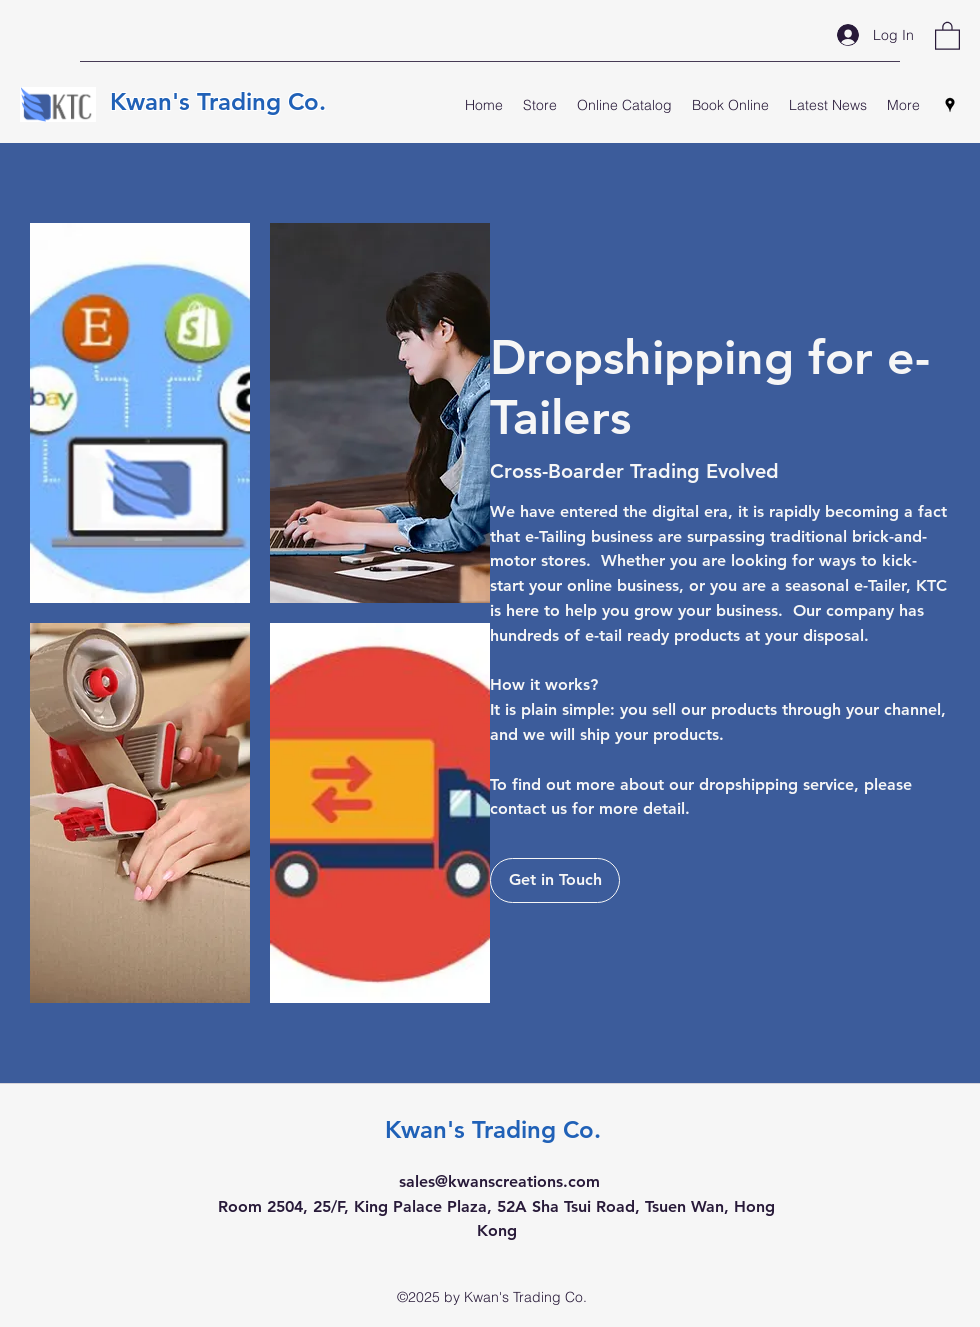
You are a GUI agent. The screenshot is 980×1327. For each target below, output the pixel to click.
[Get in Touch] (555, 880)
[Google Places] (950, 105)
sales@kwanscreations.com (499, 1181)
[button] (947, 35)
